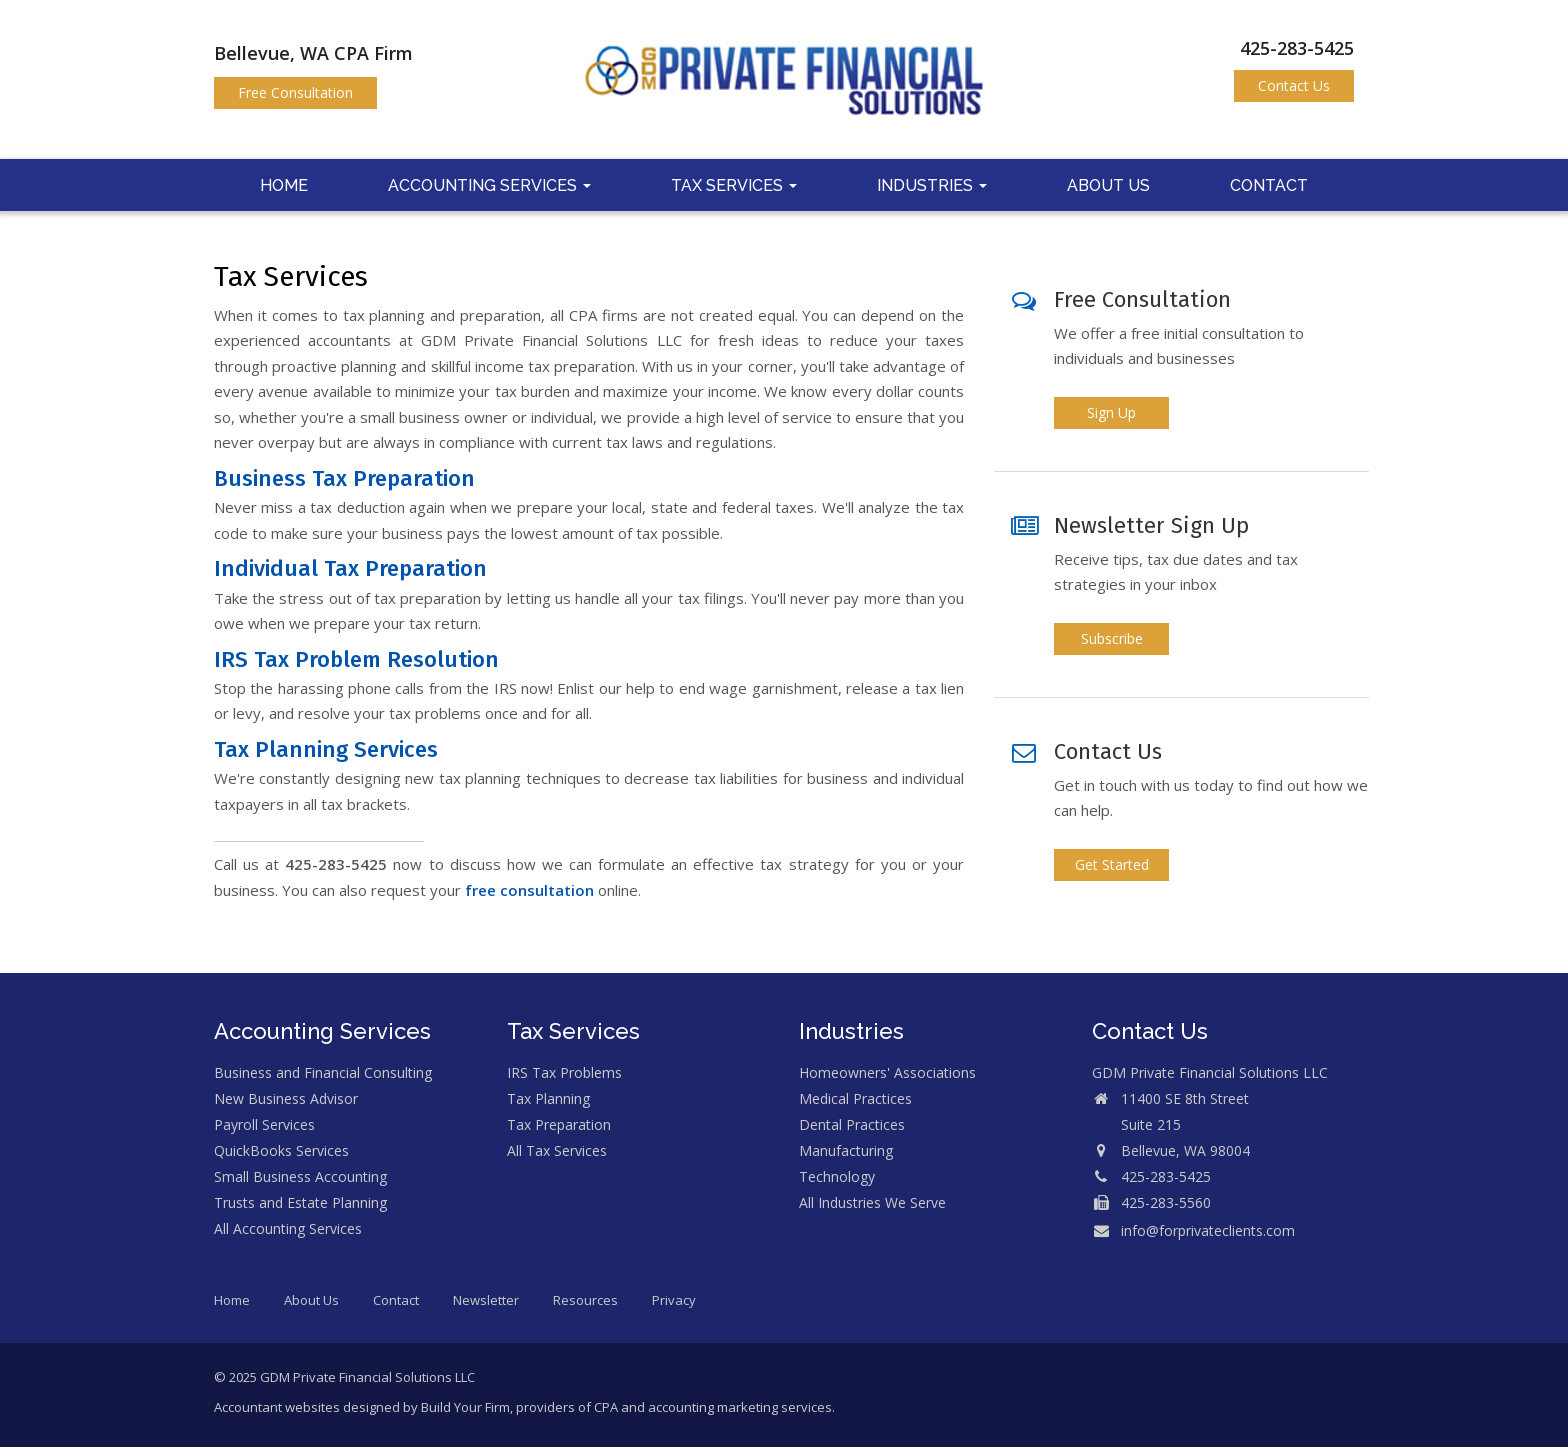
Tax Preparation (559, 1124)
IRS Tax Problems (564, 1072)
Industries (932, 185)
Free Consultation (295, 92)
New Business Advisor (286, 1098)
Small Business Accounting (300, 1176)
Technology (837, 1176)
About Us (1108, 185)
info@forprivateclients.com (1208, 1230)
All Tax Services (557, 1150)
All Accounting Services (288, 1228)
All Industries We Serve (872, 1202)
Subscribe (1112, 638)
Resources (585, 1300)
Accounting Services (489, 185)
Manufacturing (846, 1150)
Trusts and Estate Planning (300, 1202)
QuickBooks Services (281, 1150)
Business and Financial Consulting (323, 1072)
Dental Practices (852, 1124)
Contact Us (1294, 85)
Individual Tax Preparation (350, 568)
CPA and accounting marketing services (713, 1407)
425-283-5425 (1297, 48)
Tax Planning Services (326, 749)
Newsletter (486, 1300)
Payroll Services (264, 1124)
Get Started (1112, 864)
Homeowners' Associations (887, 1072)
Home (284, 185)
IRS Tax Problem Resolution (356, 659)
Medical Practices (855, 1098)
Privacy (674, 1300)
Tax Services (734, 185)
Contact (1269, 185)
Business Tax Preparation (344, 478)
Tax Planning (548, 1098)
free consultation (529, 890)
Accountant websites (277, 1407)
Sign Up (1111, 412)
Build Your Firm (465, 1407)
